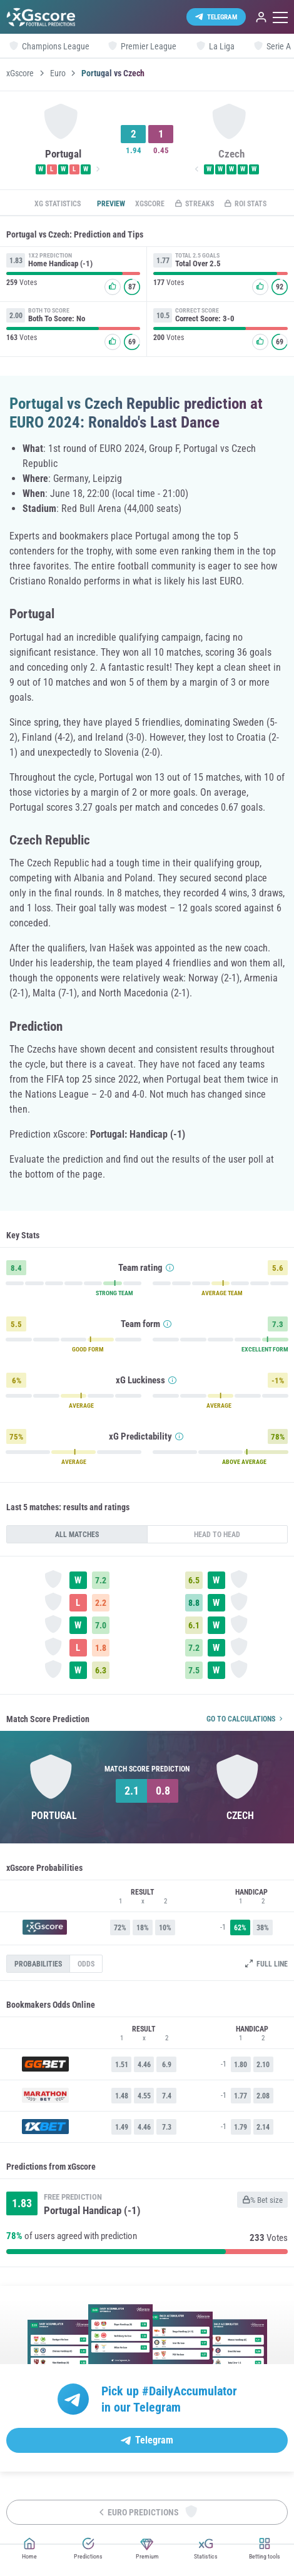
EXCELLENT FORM (264, 1349)
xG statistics (57, 203)
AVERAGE (81, 1406)
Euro (58, 73)
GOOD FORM (88, 1349)
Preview (111, 203)
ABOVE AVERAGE (244, 1462)
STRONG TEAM (114, 1293)
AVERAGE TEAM (222, 1293)
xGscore (20, 73)
